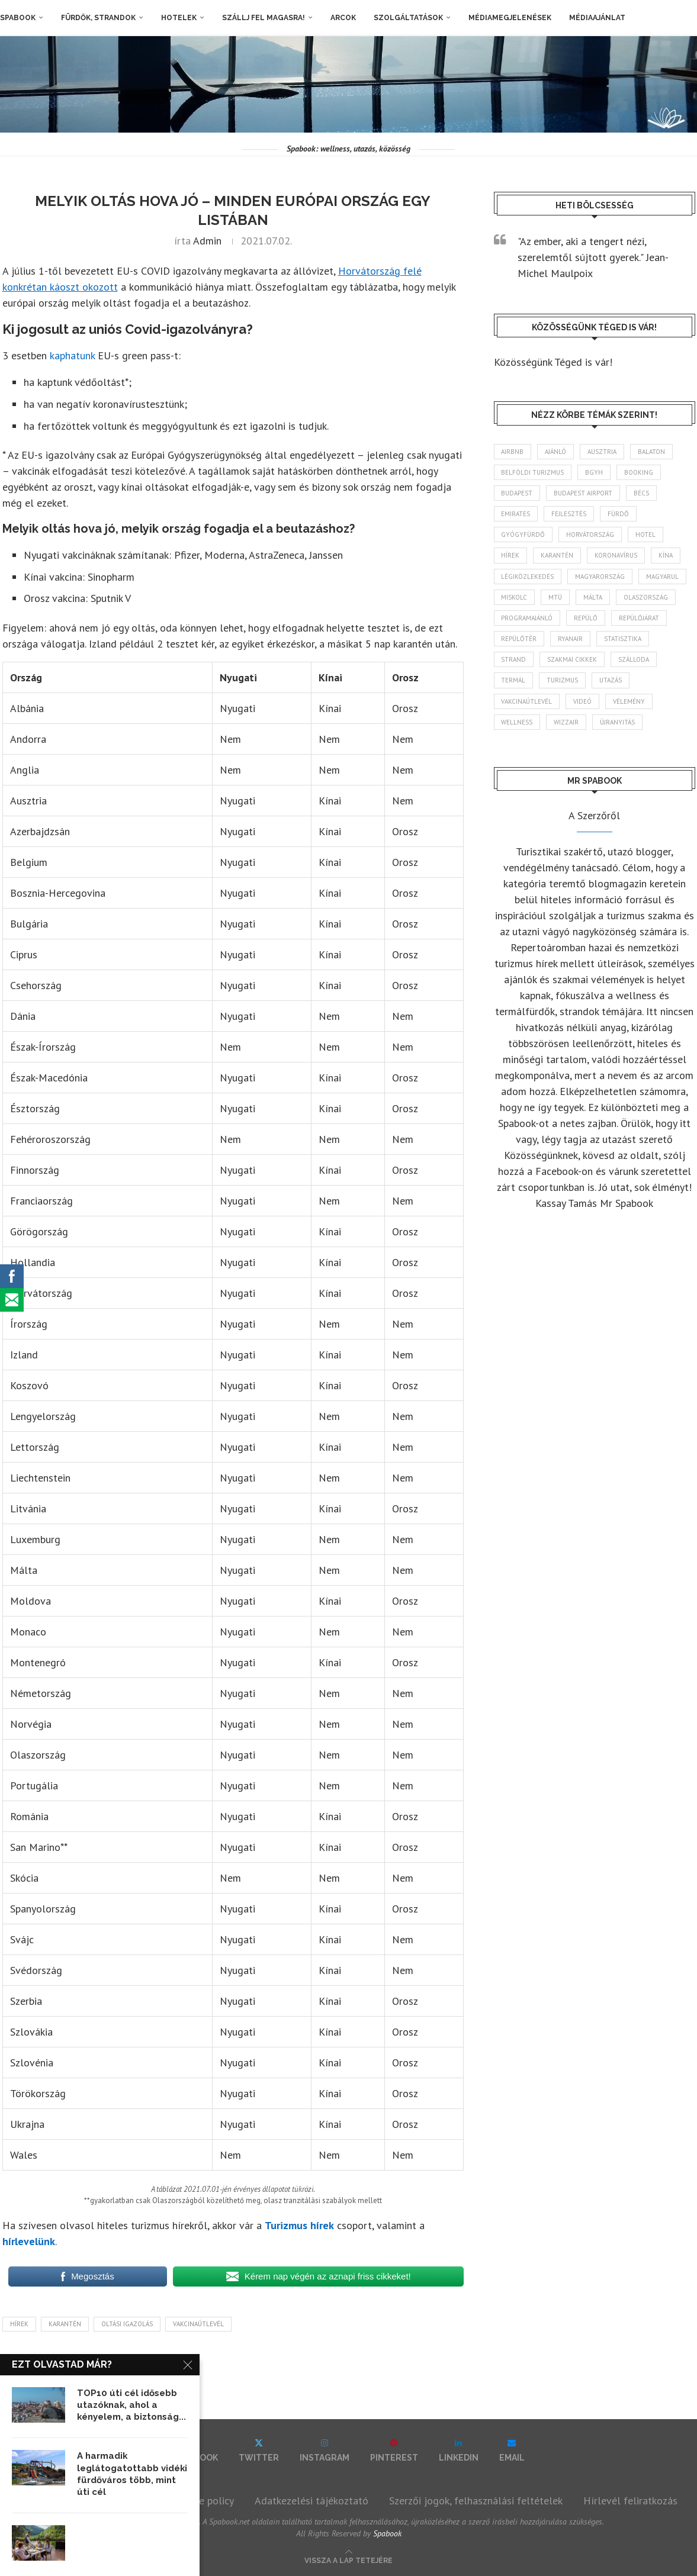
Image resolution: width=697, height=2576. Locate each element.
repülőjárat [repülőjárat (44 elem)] (639, 618)
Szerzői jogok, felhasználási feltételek (476, 2500)
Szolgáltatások (408, 18)
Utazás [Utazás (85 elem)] (611, 681)
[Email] (512, 2450)
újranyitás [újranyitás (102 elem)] (617, 722)
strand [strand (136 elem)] (514, 659)
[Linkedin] (458, 2450)
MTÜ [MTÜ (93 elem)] (556, 597)
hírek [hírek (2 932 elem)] (511, 556)
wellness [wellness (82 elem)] (517, 722)
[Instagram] (324, 2450)
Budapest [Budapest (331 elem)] (517, 493)
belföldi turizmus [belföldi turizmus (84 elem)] (533, 472)
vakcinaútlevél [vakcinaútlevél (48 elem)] (527, 701)
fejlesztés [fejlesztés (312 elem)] (569, 514)
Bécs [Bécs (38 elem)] (642, 493)
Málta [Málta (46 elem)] (593, 597)
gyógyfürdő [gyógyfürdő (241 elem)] (523, 534)
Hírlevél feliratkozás (630, 2500)
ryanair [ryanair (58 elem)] (570, 639)
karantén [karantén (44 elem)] (557, 556)
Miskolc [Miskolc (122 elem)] (515, 597)
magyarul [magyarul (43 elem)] (663, 576)
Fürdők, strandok (98, 18)
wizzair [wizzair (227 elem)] (566, 722)
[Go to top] (348, 2559)
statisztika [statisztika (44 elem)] (623, 639)
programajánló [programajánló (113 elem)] (527, 618)
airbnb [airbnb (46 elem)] (513, 451)
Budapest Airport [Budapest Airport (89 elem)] (583, 493)
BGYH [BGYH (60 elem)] (594, 472)
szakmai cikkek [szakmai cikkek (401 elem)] (573, 659)
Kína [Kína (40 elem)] (666, 556)
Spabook (18, 18)
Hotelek (179, 18)
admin (207, 240)
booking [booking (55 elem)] (639, 472)
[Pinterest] (394, 2450)
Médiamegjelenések (509, 18)
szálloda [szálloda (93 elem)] (634, 659)
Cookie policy (204, 2500)
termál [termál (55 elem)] (514, 681)
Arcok (343, 18)
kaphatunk (72, 355)
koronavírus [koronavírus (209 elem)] (616, 556)
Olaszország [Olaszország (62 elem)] (646, 597)
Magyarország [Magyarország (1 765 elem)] (600, 576)
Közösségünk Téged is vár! (553, 362)
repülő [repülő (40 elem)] (586, 618)
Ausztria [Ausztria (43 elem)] (602, 451)
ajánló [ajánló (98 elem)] (556, 451)
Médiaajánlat (597, 18)
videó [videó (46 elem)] (583, 701)
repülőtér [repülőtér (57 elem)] (519, 639)
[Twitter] (259, 2450)
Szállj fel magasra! (263, 18)
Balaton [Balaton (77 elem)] (652, 451)
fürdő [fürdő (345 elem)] (618, 514)
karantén (65, 2324)
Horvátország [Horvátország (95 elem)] (591, 534)
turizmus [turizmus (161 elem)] (563, 681)
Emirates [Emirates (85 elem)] (516, 514)
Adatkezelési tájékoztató (311, 2500)
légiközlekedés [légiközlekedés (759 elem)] (528, 576)
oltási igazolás (127, 2324)
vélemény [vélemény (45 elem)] (629, 701)
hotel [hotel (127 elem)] (646, 534)
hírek (19, 2324)
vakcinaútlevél (198, 2324)
